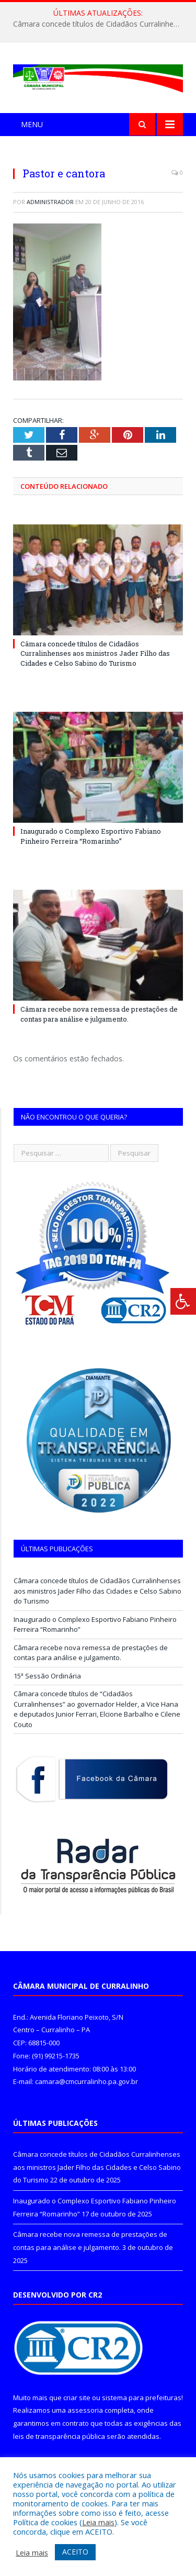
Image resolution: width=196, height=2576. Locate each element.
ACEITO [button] (75, 2552)
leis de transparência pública (59, 2436)
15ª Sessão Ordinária (47, 1676)
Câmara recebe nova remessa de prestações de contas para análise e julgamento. (99, 1013)
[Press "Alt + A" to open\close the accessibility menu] (183, 1301)
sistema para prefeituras (141, 2397)
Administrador (50, 202)
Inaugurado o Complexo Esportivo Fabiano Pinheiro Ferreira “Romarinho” (90, 835)
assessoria (85, 2410)
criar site (76, 2397)
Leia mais (98, 2522)
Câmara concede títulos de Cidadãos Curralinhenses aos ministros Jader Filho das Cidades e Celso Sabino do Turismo (100, 24)
